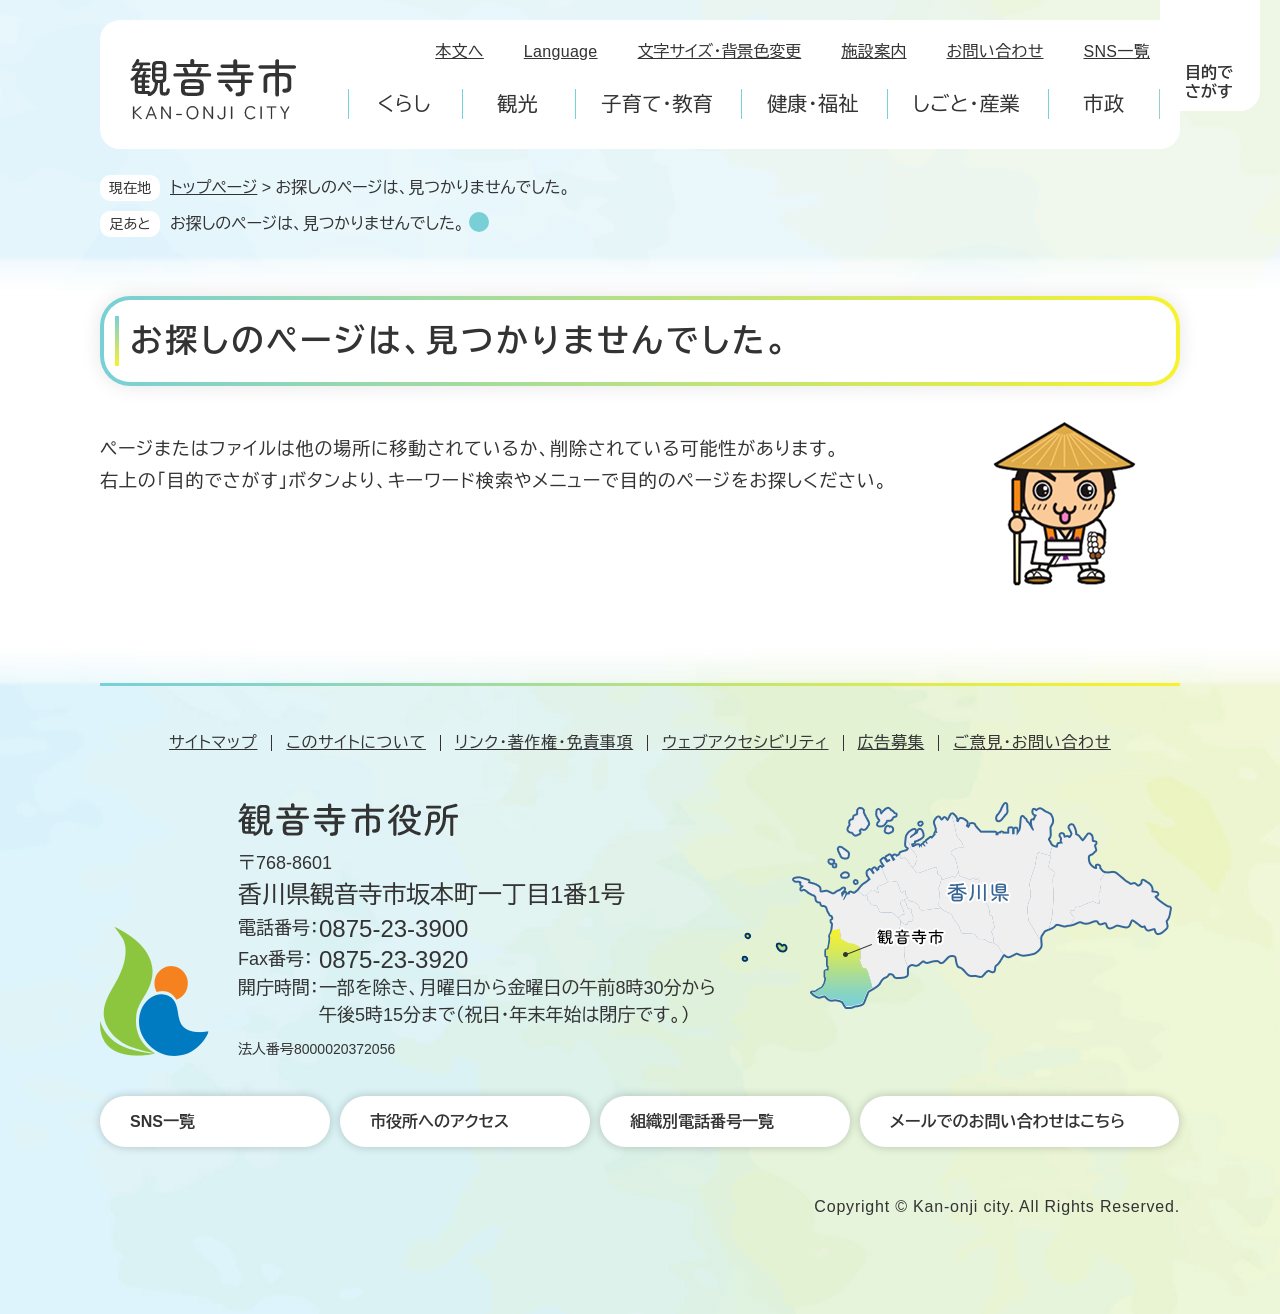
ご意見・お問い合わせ (1032, 742)
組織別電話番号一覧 (702, 1121)
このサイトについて (355, 742)
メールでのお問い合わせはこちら (1007, 1121)
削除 (479, 222)
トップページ (213, 187)
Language (561, 51)
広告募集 (891, 742)
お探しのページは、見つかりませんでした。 (317, 223)
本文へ (459, 51)
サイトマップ (213, 742)
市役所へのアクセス (439, 1121)
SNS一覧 (1117, 51)
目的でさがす (1209, 82)
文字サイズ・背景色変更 (720, 51)
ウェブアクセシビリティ (745, 742)
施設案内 (873, 51)
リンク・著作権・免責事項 (544, 742)
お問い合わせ (995, 51)
